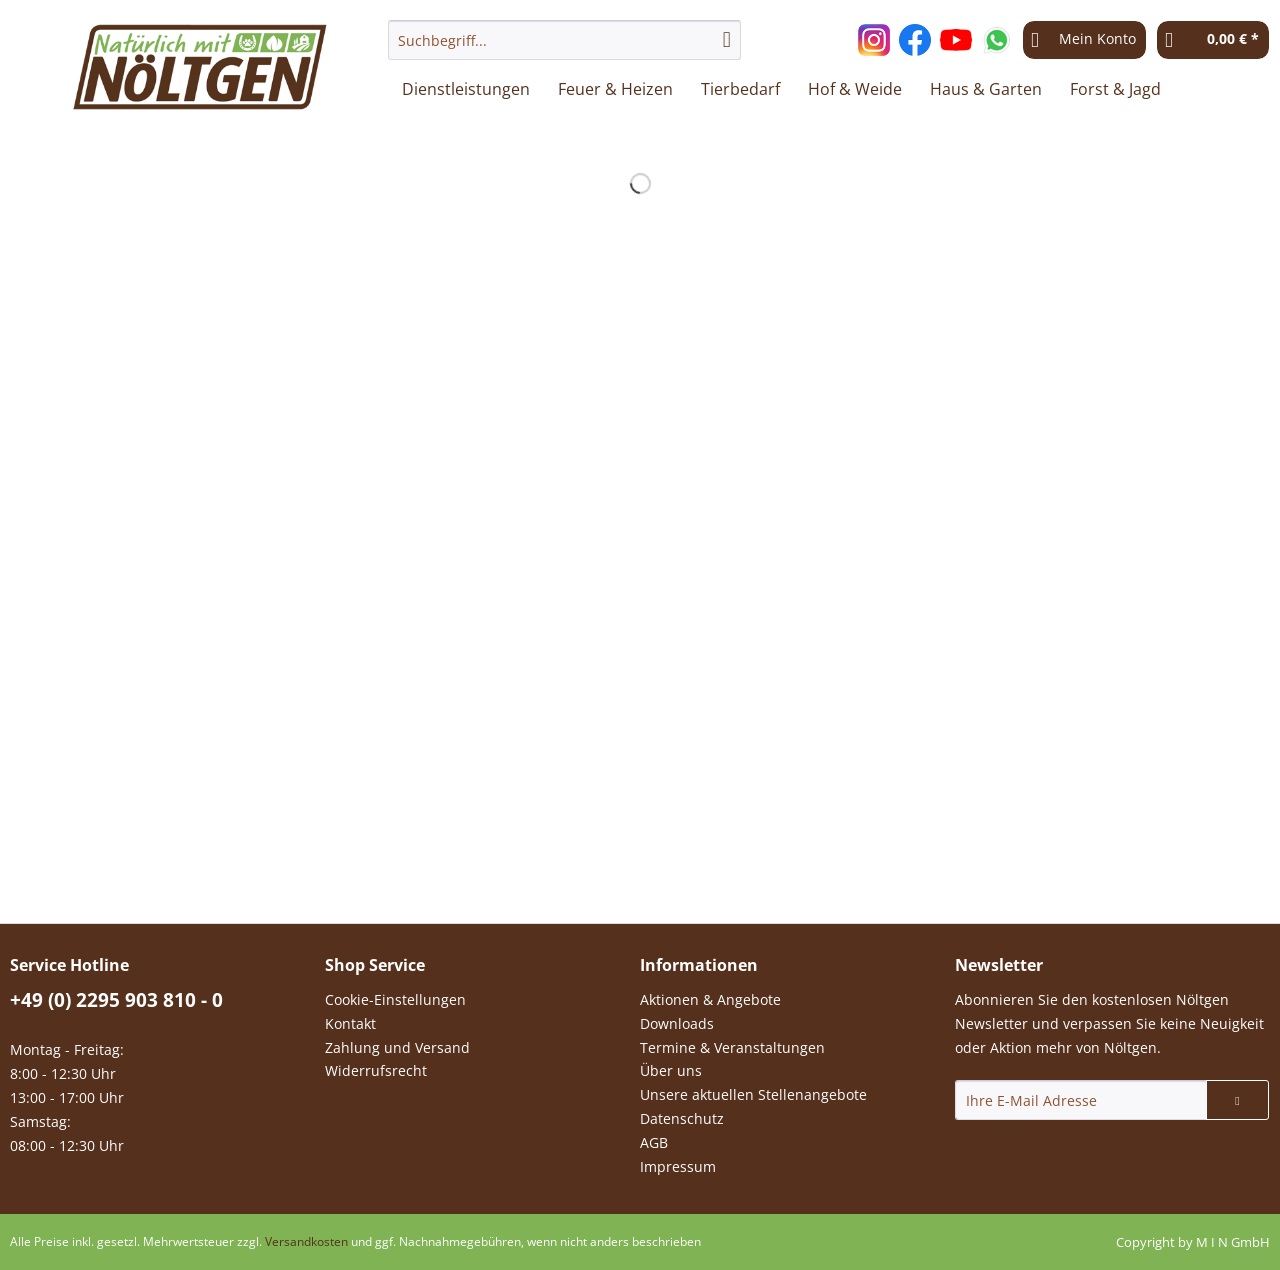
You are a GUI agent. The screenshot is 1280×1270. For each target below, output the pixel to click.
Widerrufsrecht (376, 1070)
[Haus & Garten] (986, 89)
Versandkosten (306, 1241)
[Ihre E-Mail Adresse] (1081, 1100)
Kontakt (350, 1023)
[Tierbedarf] (740, 89)
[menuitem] (564, 49)
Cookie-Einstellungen (395, 999)
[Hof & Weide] (855, 89)
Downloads (677, 1023)
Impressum (678, 1166)
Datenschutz (682, 1118)
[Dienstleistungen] (466, 89)
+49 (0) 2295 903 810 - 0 (116, 1000)
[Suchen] (727, 40)
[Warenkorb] (1213, 40)
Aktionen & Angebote (710, 999)
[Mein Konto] (1084, 40)
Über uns (671, 1070)
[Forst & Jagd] (1115, 89)
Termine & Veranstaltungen (732, 1047)
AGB (654, 1142)
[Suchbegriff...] (564, 40)
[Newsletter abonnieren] (1237, 1100)
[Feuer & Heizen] (615, 89)
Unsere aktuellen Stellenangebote (753, 1094)
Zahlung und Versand (397, 1047)
